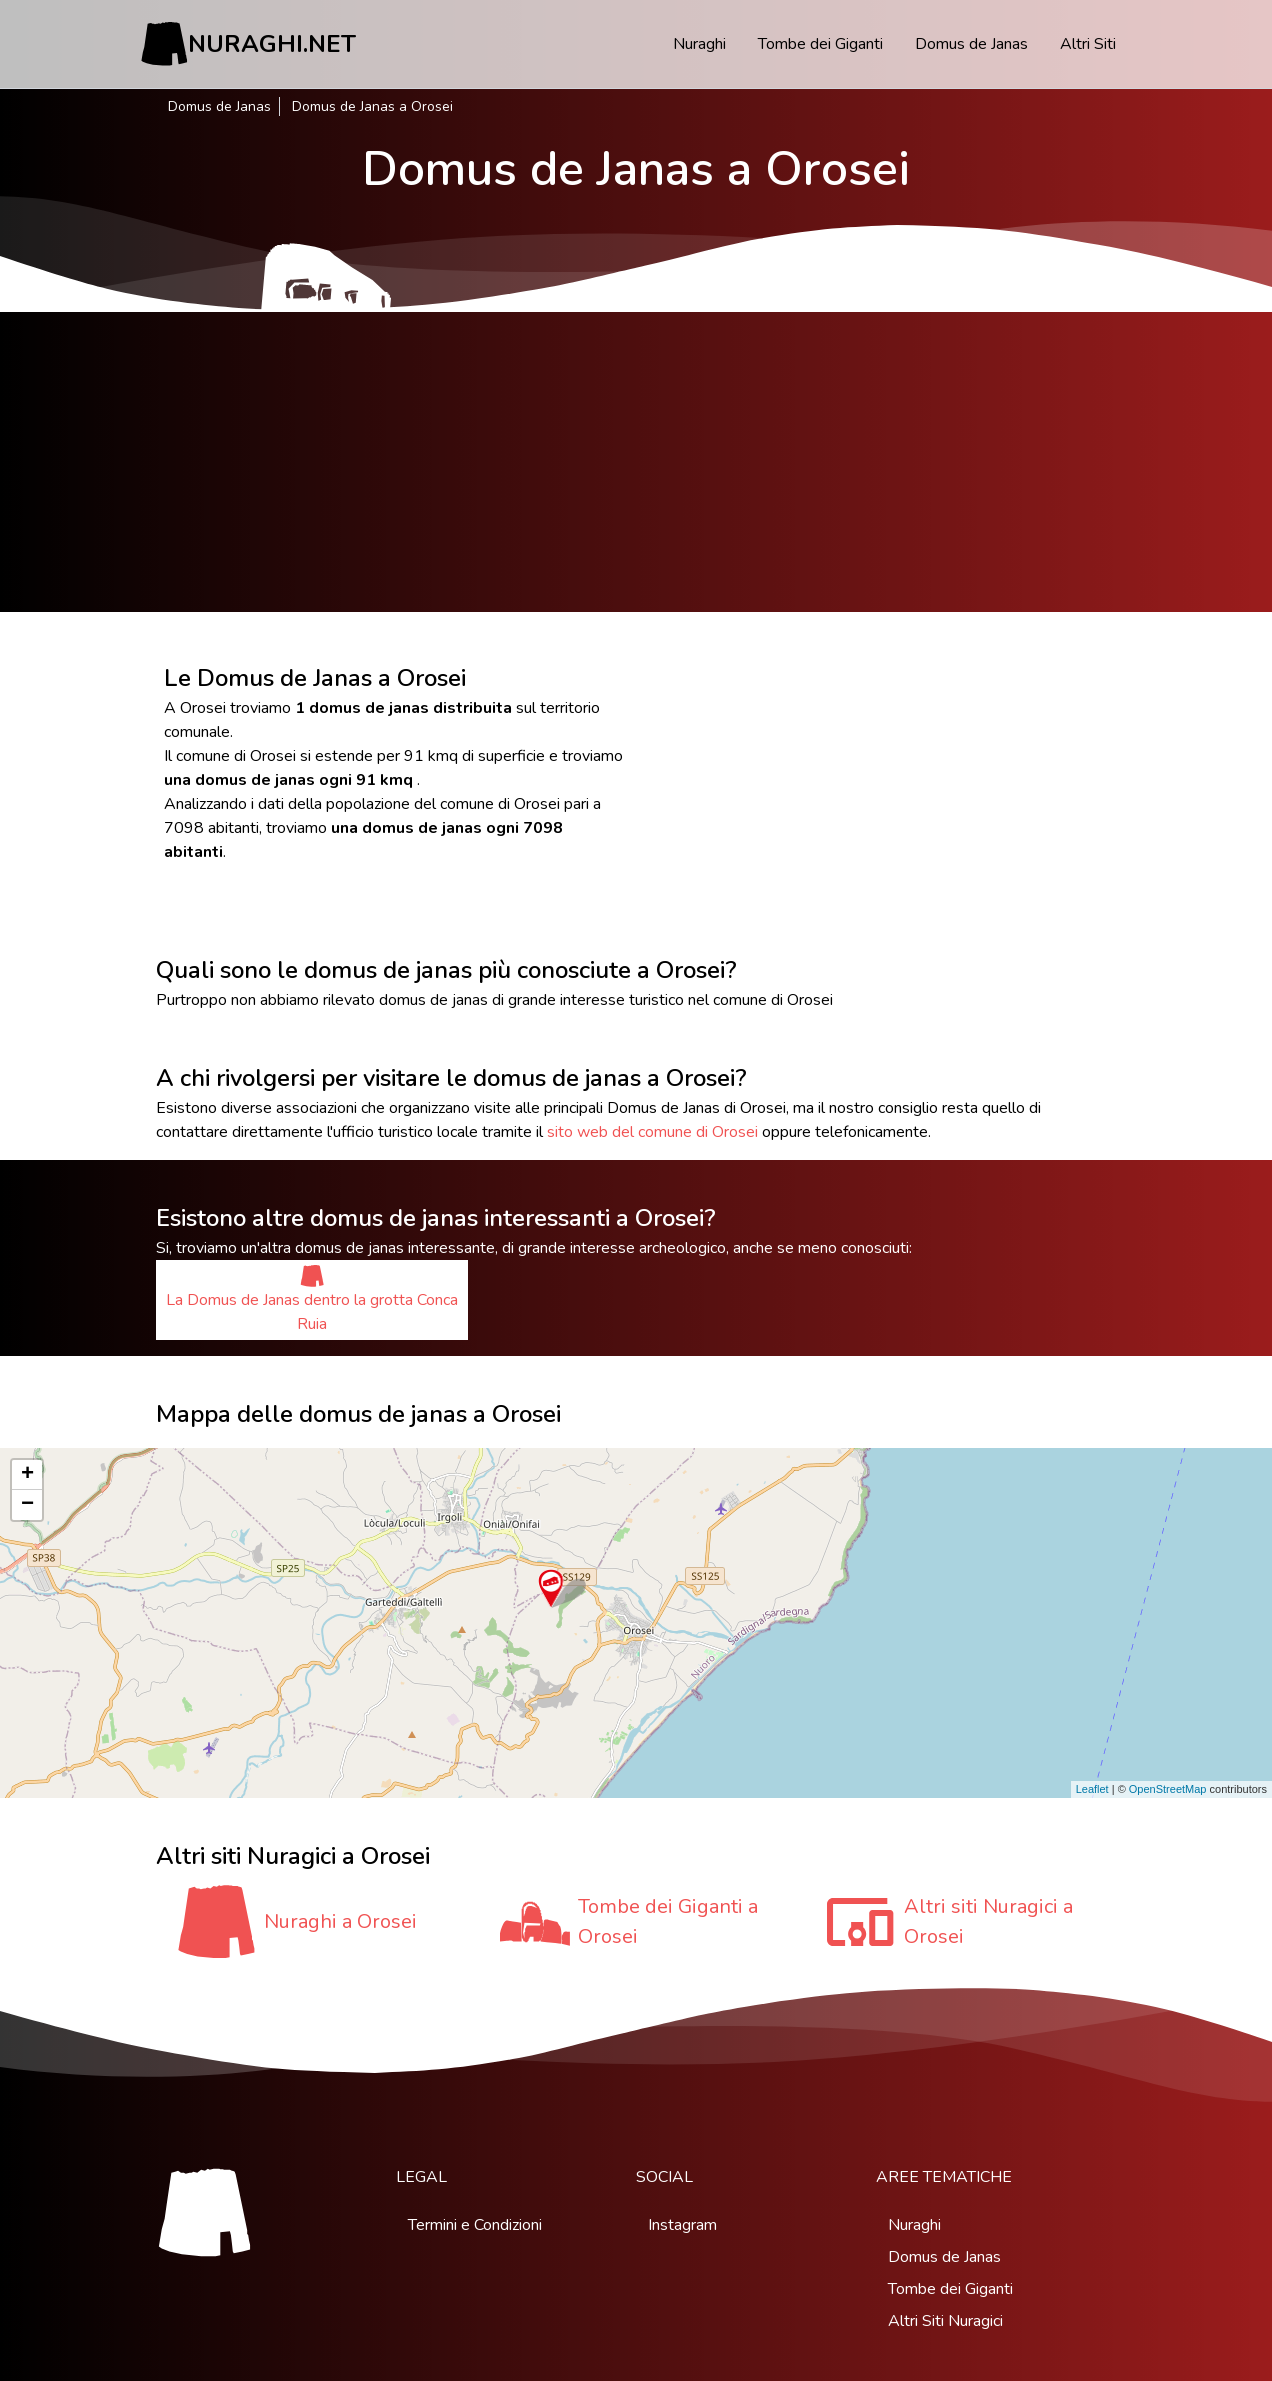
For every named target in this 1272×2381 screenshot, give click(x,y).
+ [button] (27, 1475)
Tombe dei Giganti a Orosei (668, 1921)
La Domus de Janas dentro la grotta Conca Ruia (312, 1299)
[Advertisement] (636, 462)
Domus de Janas (971, 44)
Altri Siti (1088, 44)
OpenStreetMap (1168, 1789)
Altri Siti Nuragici (945, 2321)
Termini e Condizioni (475, 2225)
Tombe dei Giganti (820, 44)
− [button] (27, 1505)
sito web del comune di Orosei (652, 1132)
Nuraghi (699, 44)
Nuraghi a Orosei (340, 1921)
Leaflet (1092, 1789)
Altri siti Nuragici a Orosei (988, 1921)
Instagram (682, 2225)
